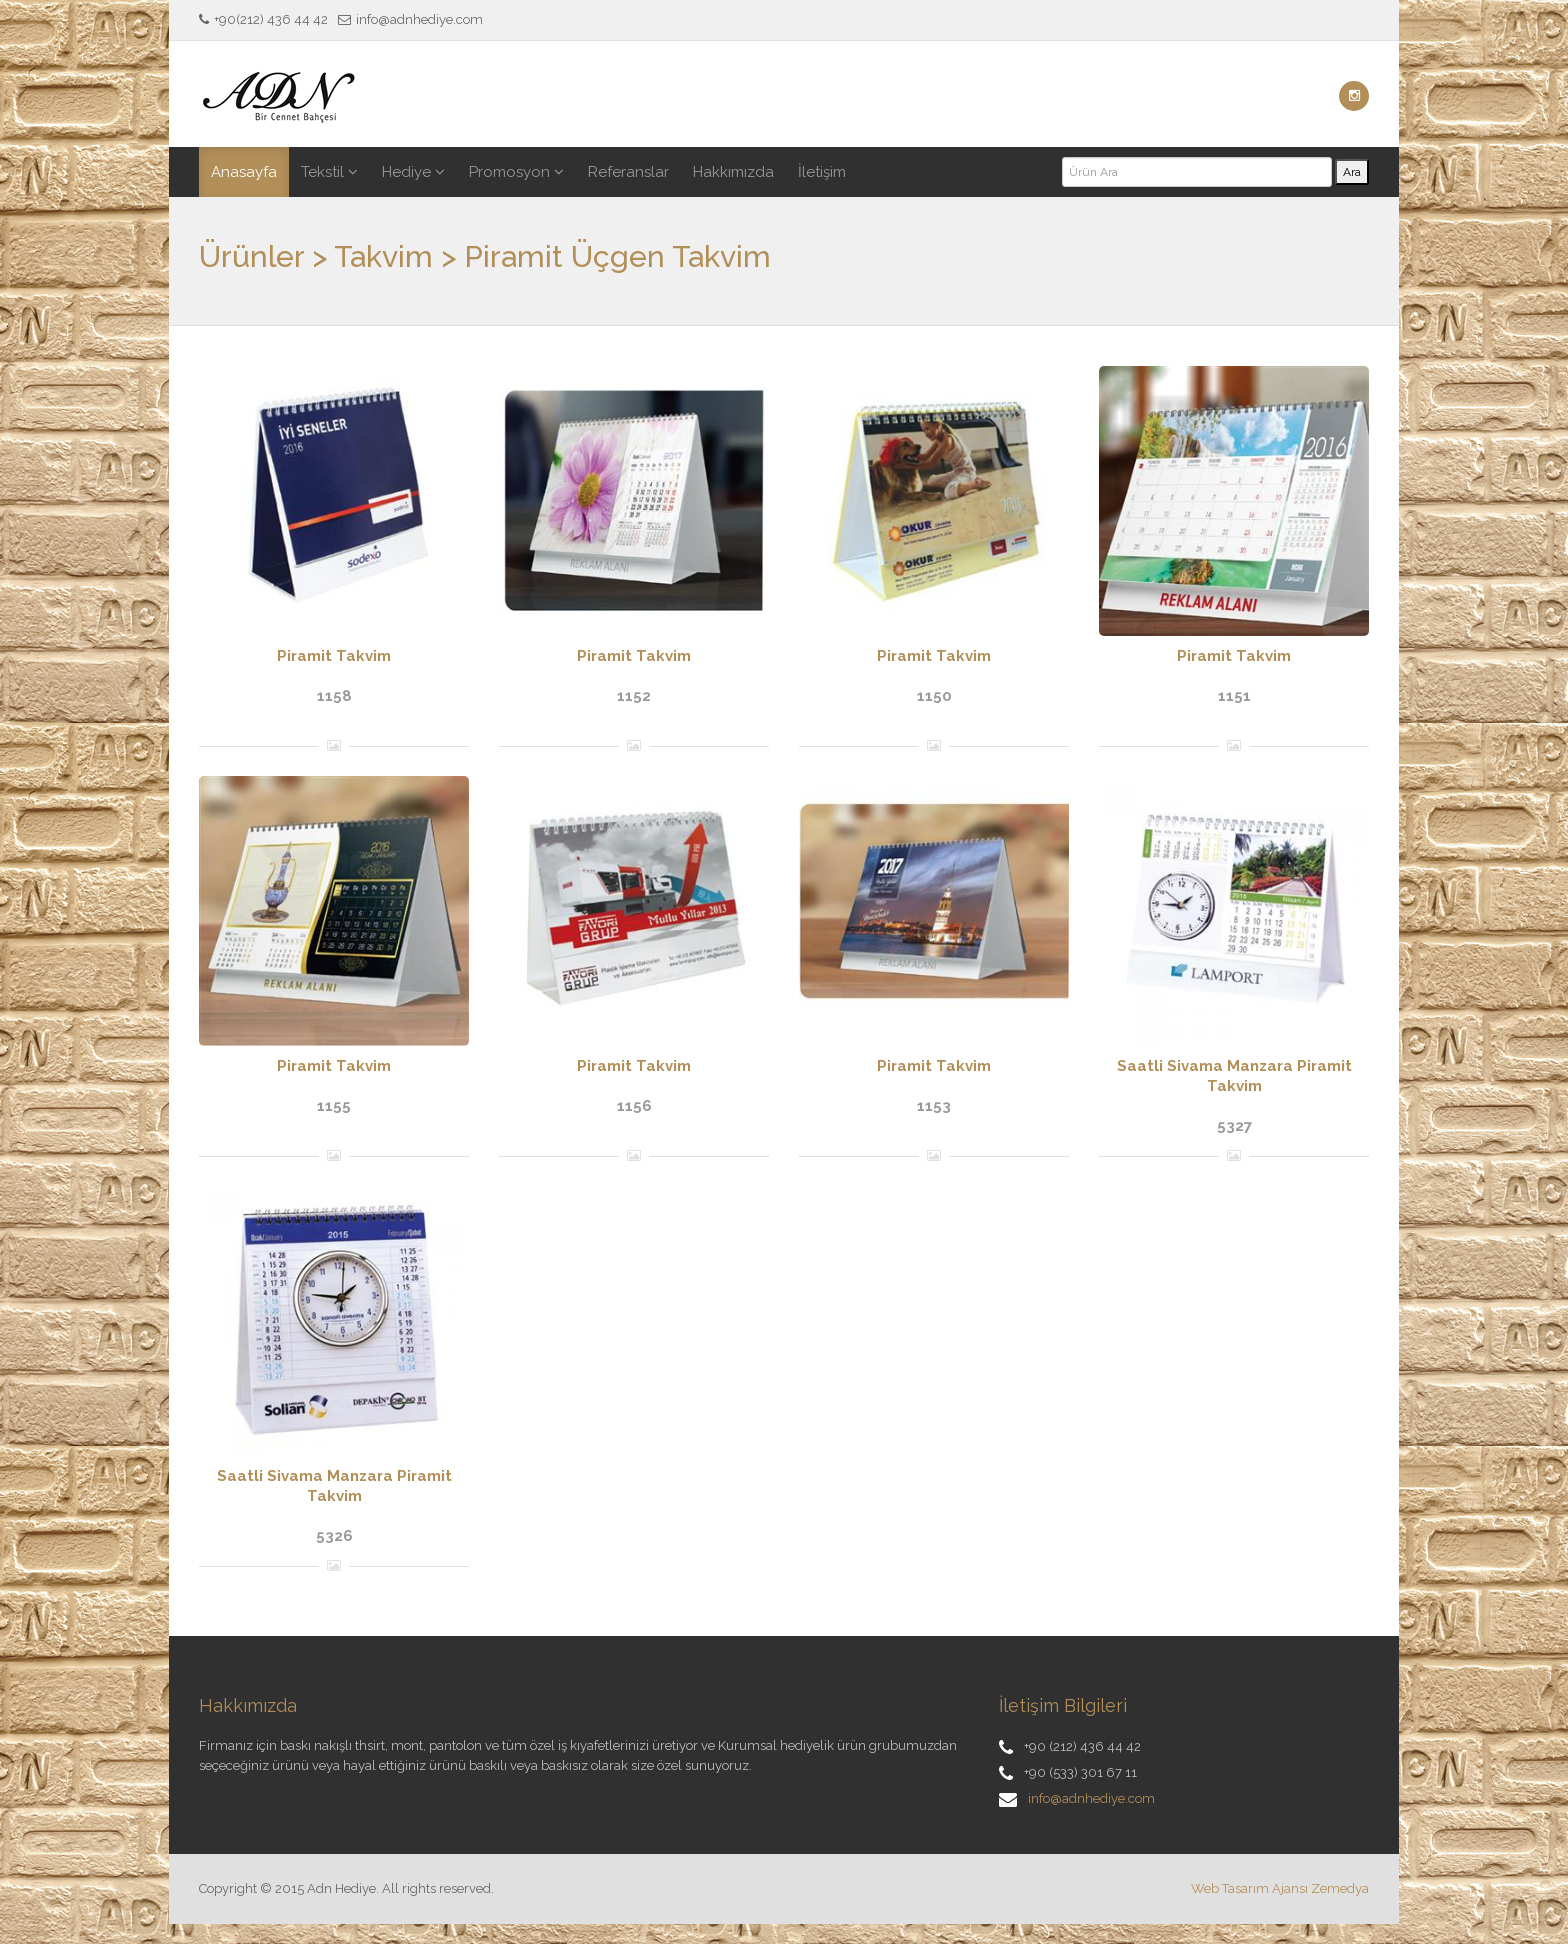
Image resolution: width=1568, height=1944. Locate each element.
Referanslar (628, 172)
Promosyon (516, 172)
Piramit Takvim (334, 656)
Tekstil (329, 172)
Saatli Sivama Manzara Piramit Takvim (1234, 1076)
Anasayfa (244, 172)
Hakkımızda (733, 172)
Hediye (413, 172)
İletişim (822, 172)
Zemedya (1340, 1888)
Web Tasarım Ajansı (1249, 1888)
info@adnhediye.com (1091, 1798)
